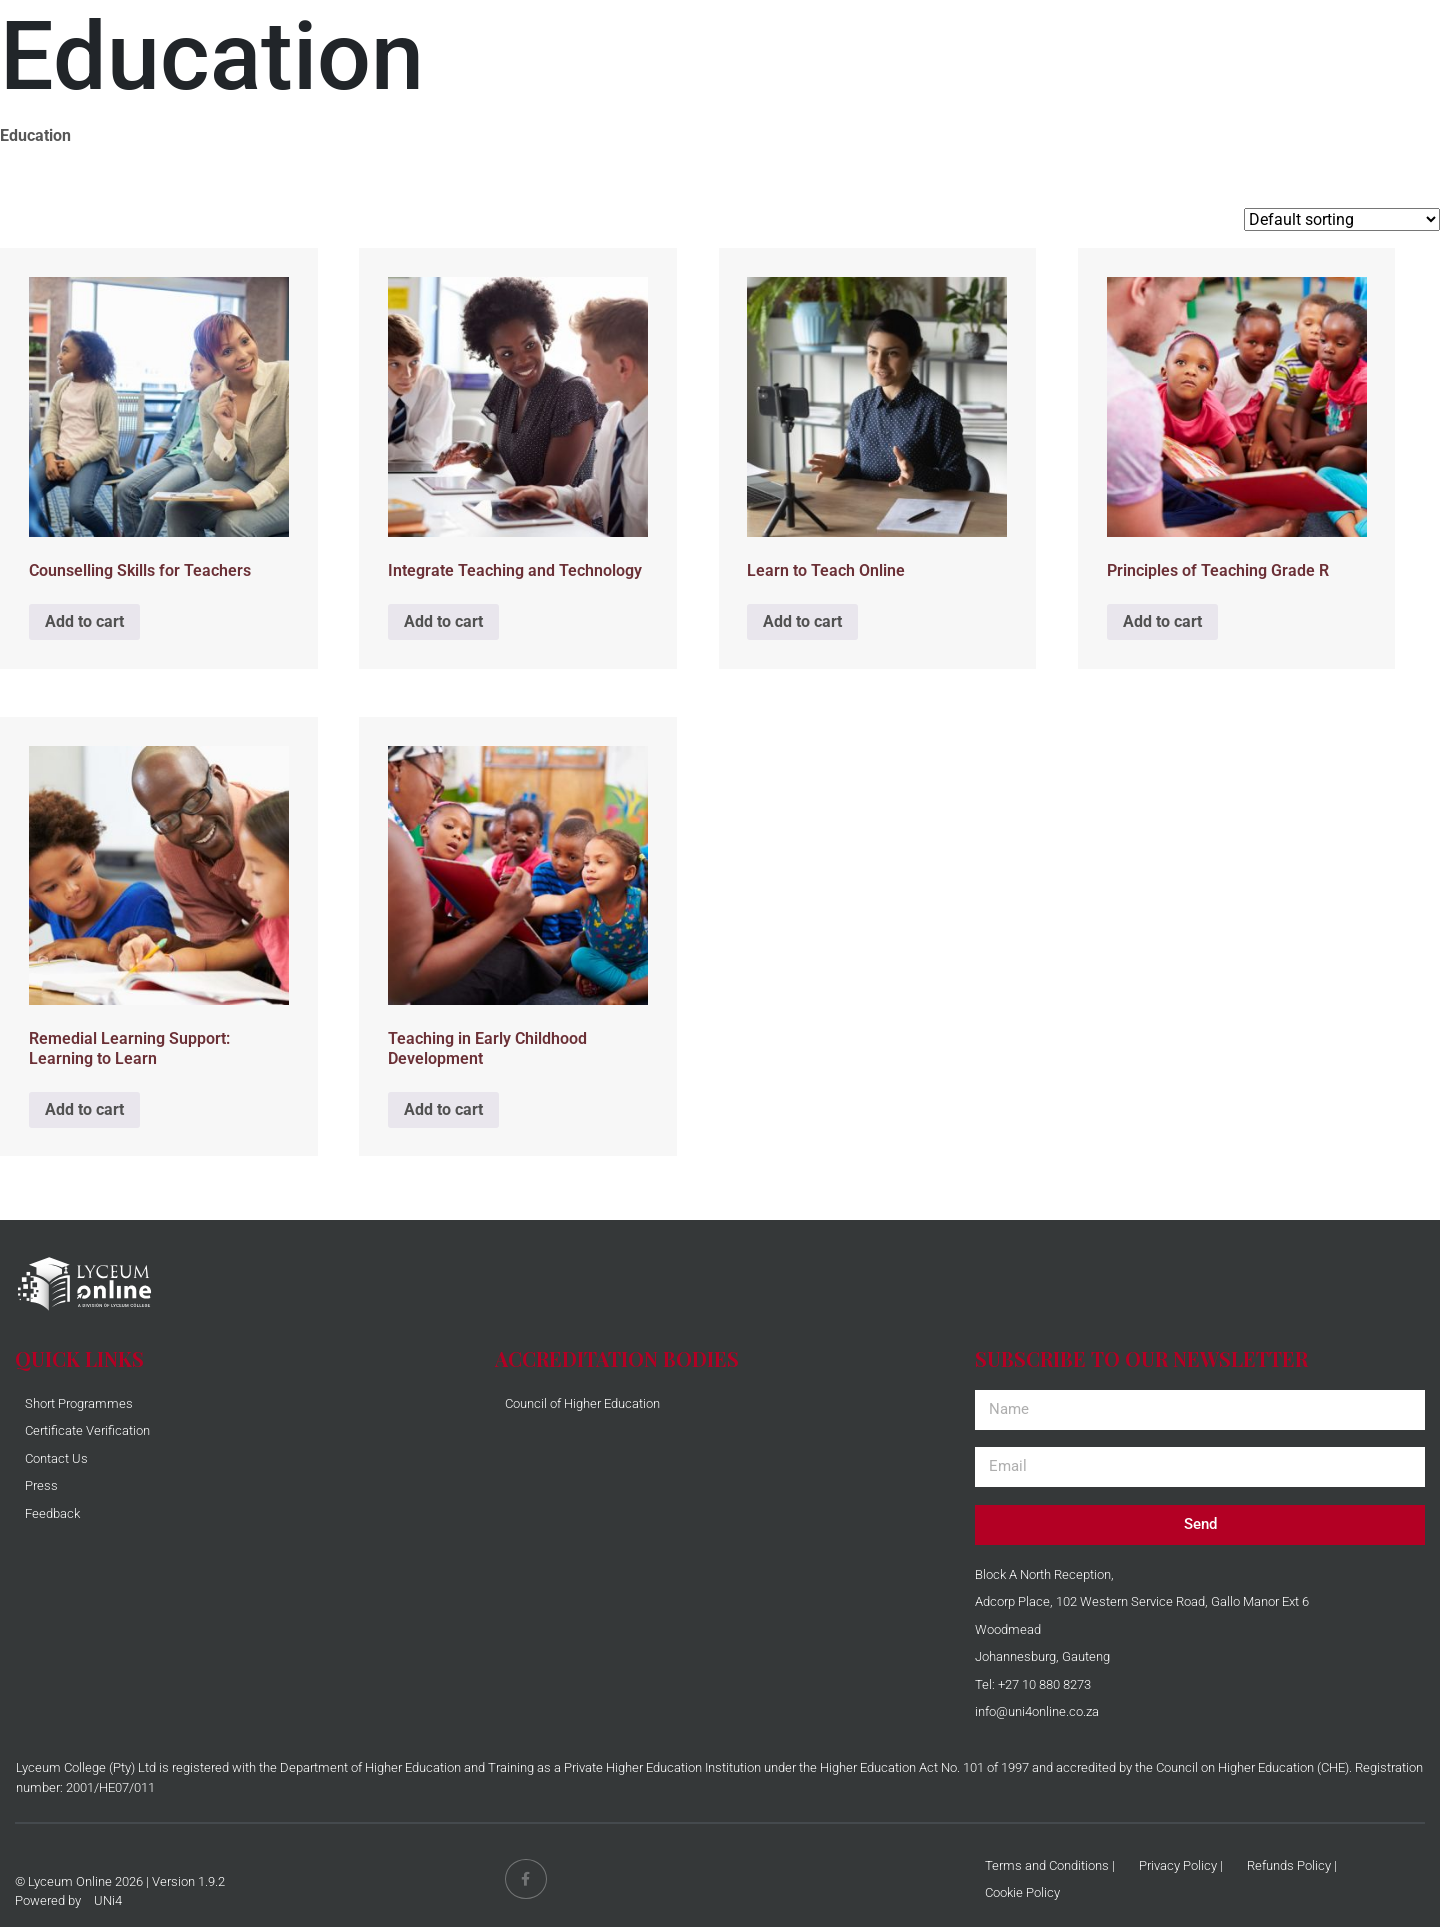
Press (41, 1485)
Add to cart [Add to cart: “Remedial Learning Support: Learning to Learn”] (84, 1109)
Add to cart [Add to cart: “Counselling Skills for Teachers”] (84, 621)
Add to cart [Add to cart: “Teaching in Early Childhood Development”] (443, 1109)
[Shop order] (1342, 219)
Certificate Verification (87, 1430)
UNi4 (108, 1900)
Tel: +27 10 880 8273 (1033, 1684)
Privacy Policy (1178, 1865)
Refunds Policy (1289, 1865)
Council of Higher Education (582, 1403)
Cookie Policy (1022, 1892)
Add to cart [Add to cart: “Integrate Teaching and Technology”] (443, 621)
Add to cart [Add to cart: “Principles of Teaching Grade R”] (1162, 621)
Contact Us (56, 1458)
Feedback (52, 1513)
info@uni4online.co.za (1037, 1711)
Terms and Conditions (1047, 1865)
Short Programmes (79, 1403)
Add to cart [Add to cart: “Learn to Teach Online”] (802, 621)
